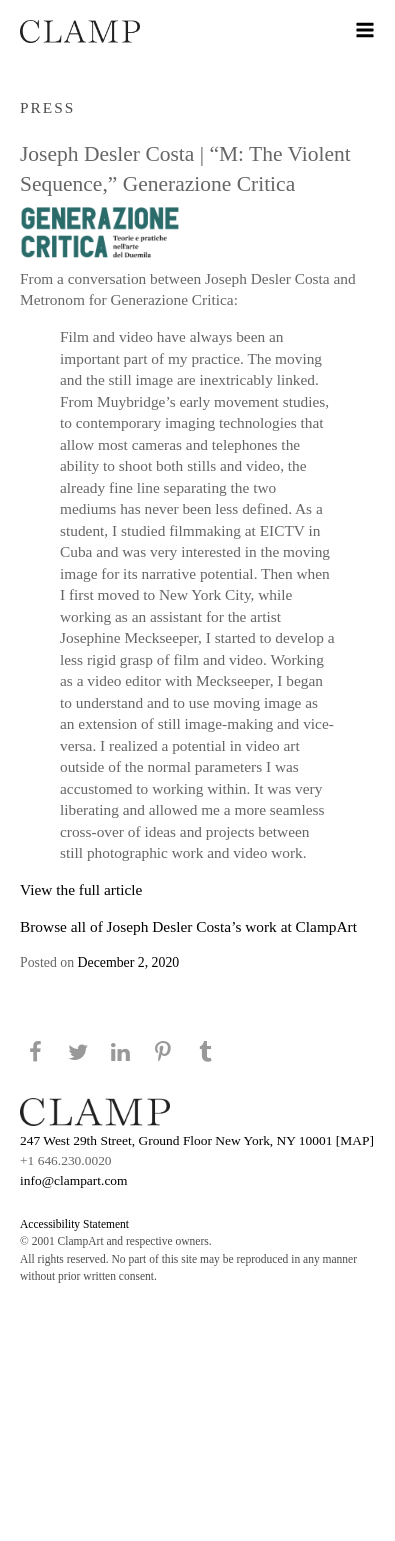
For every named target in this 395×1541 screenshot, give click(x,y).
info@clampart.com (74, 1180)
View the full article (81, 889)
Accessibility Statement (74, 1224)
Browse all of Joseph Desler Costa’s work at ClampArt (188, 926)
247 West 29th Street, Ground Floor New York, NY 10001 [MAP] (197, 1140)
